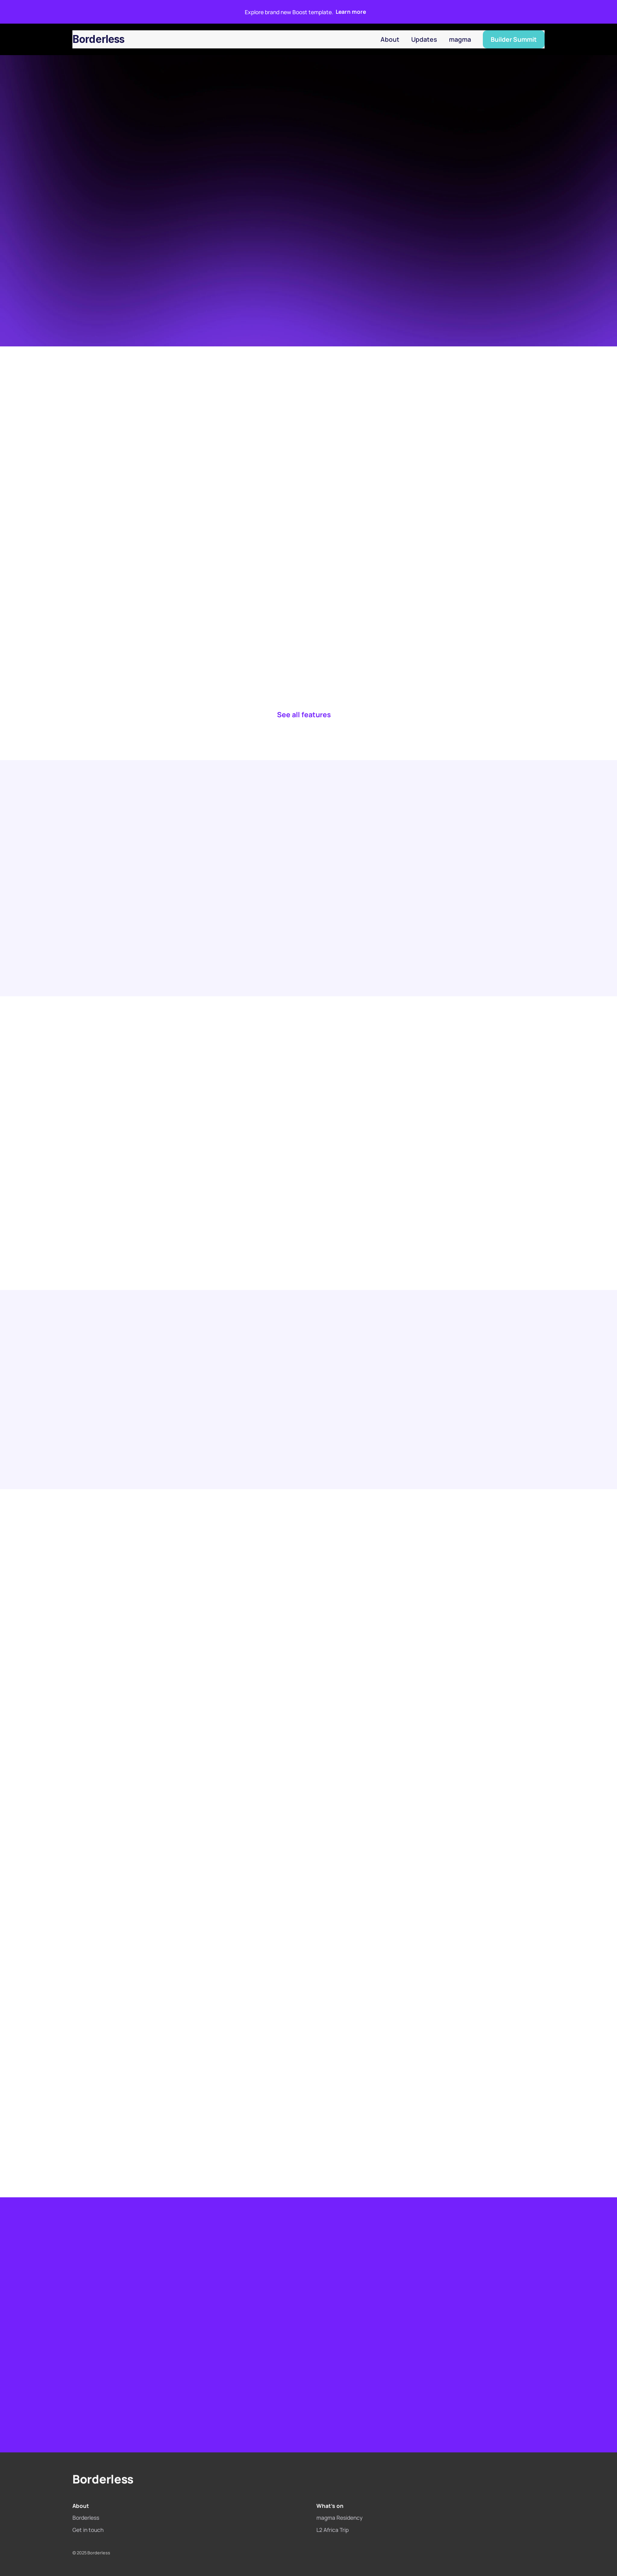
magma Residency (339, 2517)
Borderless (98, 39)
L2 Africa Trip (332, 2529)
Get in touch (87, 2529)
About (390, 39)
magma (460, 39)
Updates (424, 39)
